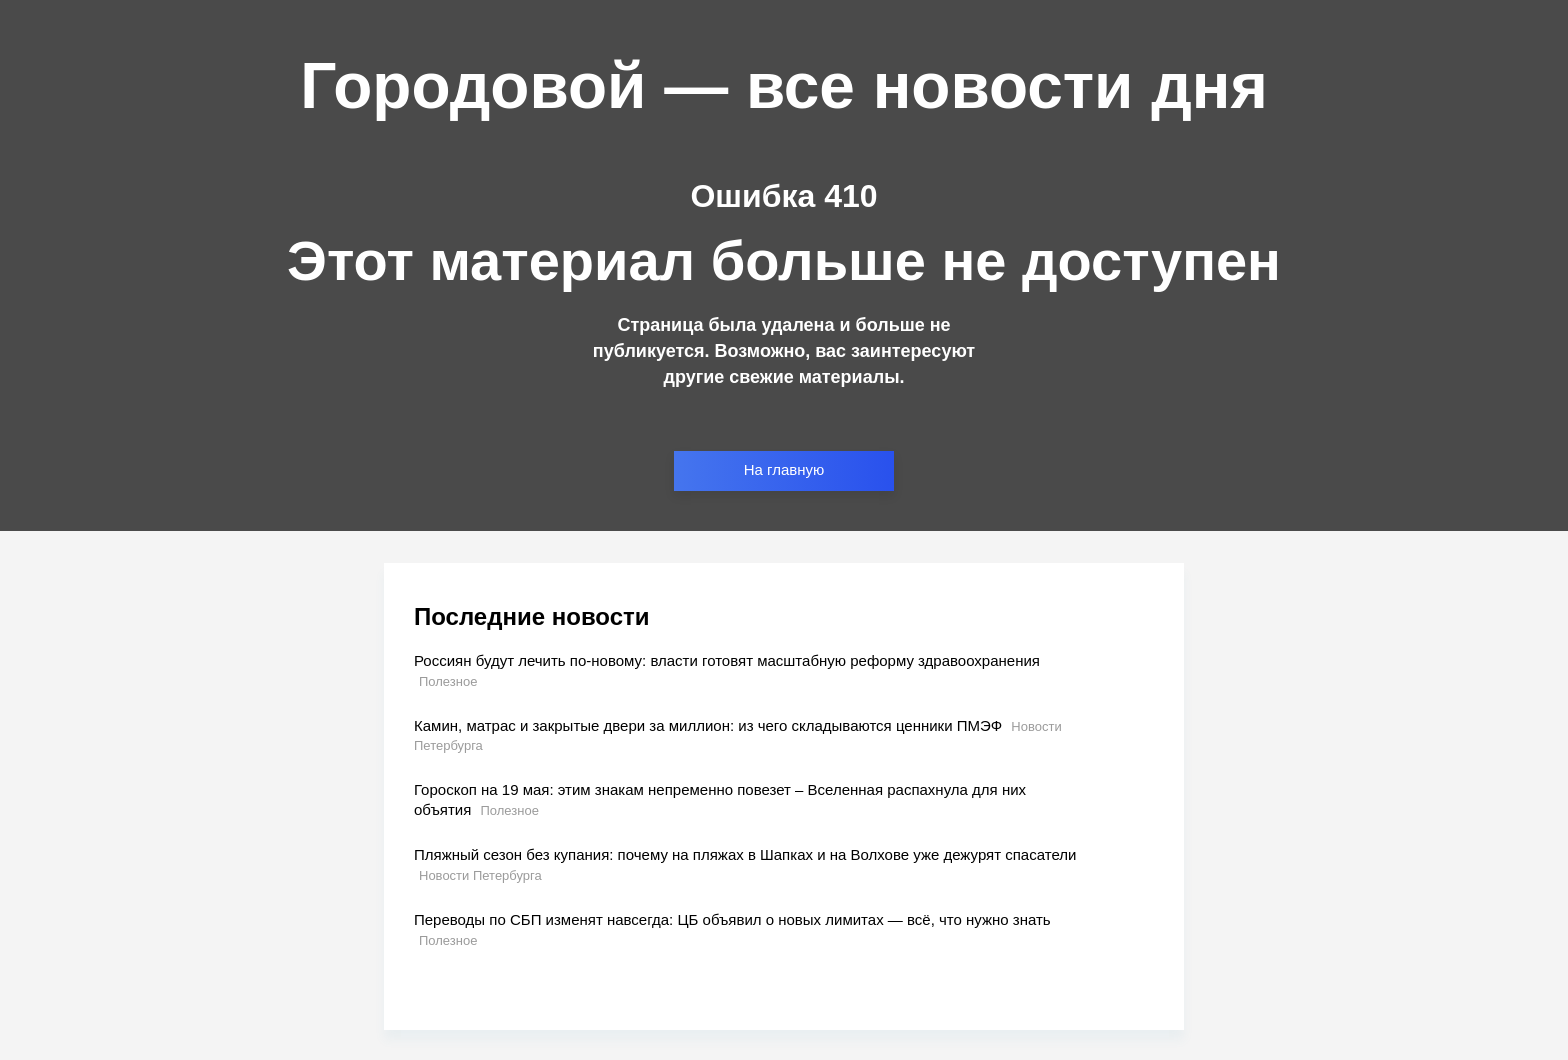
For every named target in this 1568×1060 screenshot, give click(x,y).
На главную (784, 469)
